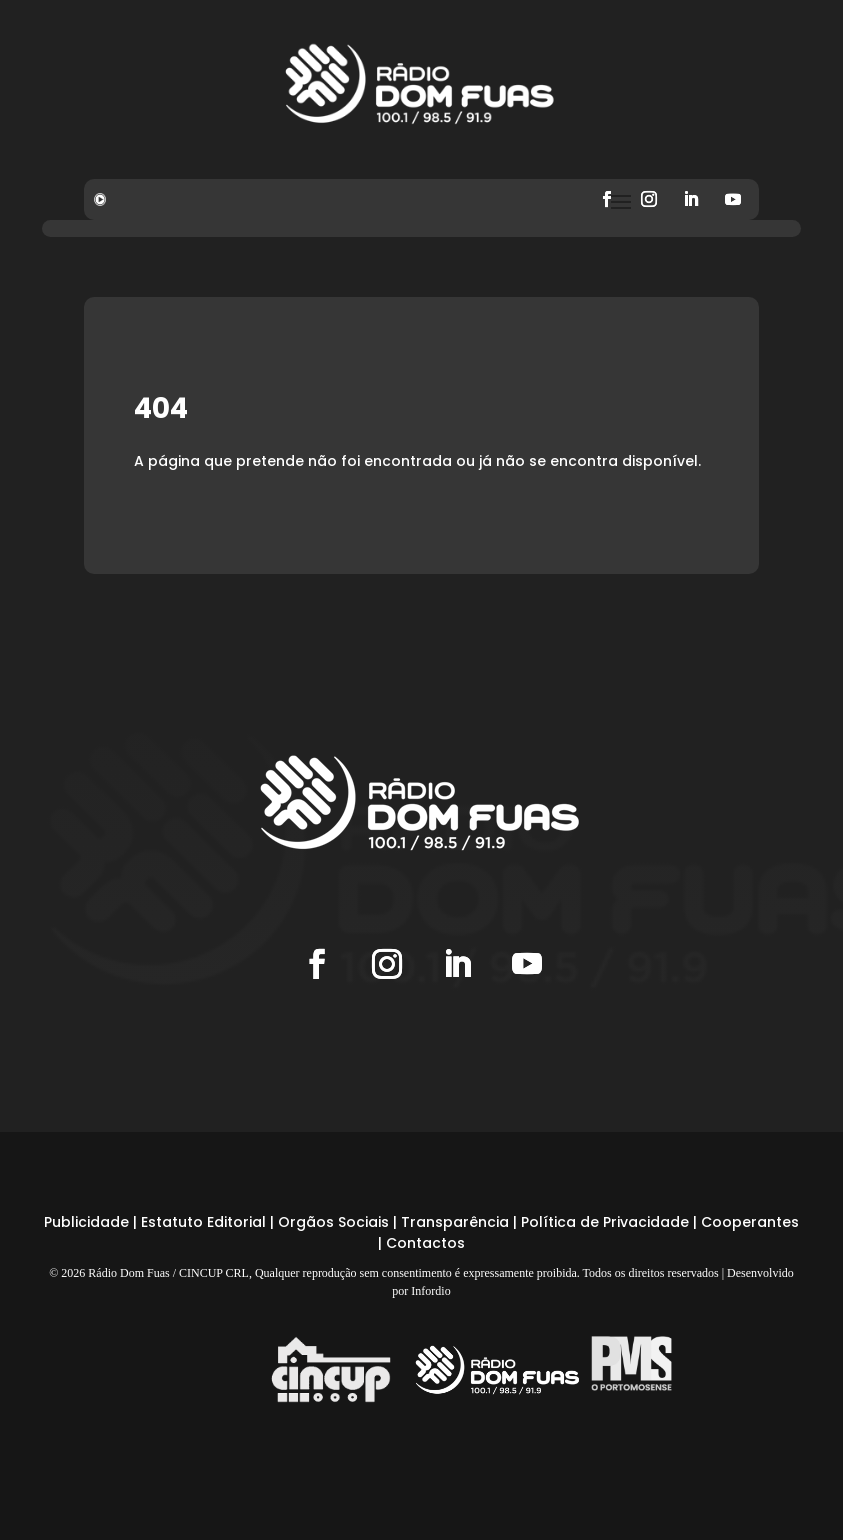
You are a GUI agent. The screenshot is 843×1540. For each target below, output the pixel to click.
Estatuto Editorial (203, 1222)
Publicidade (86, 1222)
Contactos (425, 1243)
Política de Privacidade (605, 1222)
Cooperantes (750, 1222)
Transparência (455, 1222)
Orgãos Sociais (333, 1222)
